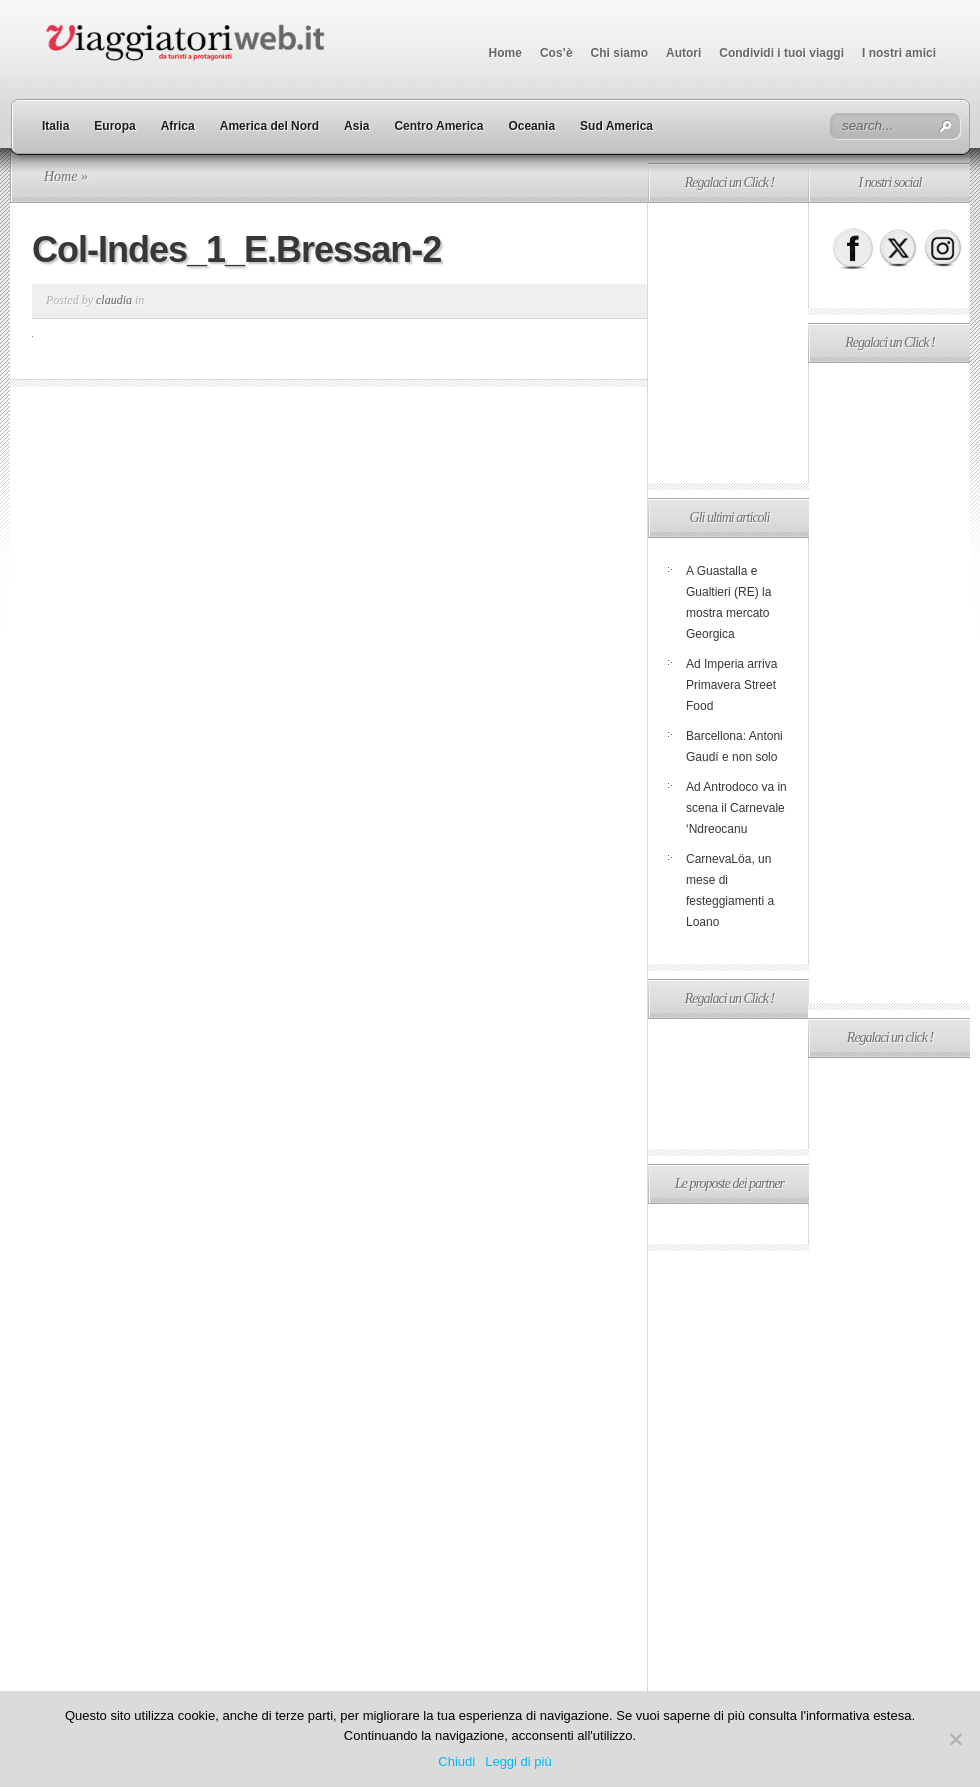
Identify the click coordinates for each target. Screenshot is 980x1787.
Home (505, 53)
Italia (55, 126)
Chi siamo (619, 53)
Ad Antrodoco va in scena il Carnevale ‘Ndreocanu (736, 808)
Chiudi (456, 1761)
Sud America (616, 126)
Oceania (531, 126)
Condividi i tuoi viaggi (781, 53)
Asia (356, 126)
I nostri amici (899, 53)
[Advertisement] (888, 683)
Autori (683, 53)
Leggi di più (518, 1761)
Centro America (438, 126)
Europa (114, 126)
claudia (114, 300)
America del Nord (269, 126)
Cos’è (556, 53)
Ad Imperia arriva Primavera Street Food (731, 685)
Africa (178, 126)
